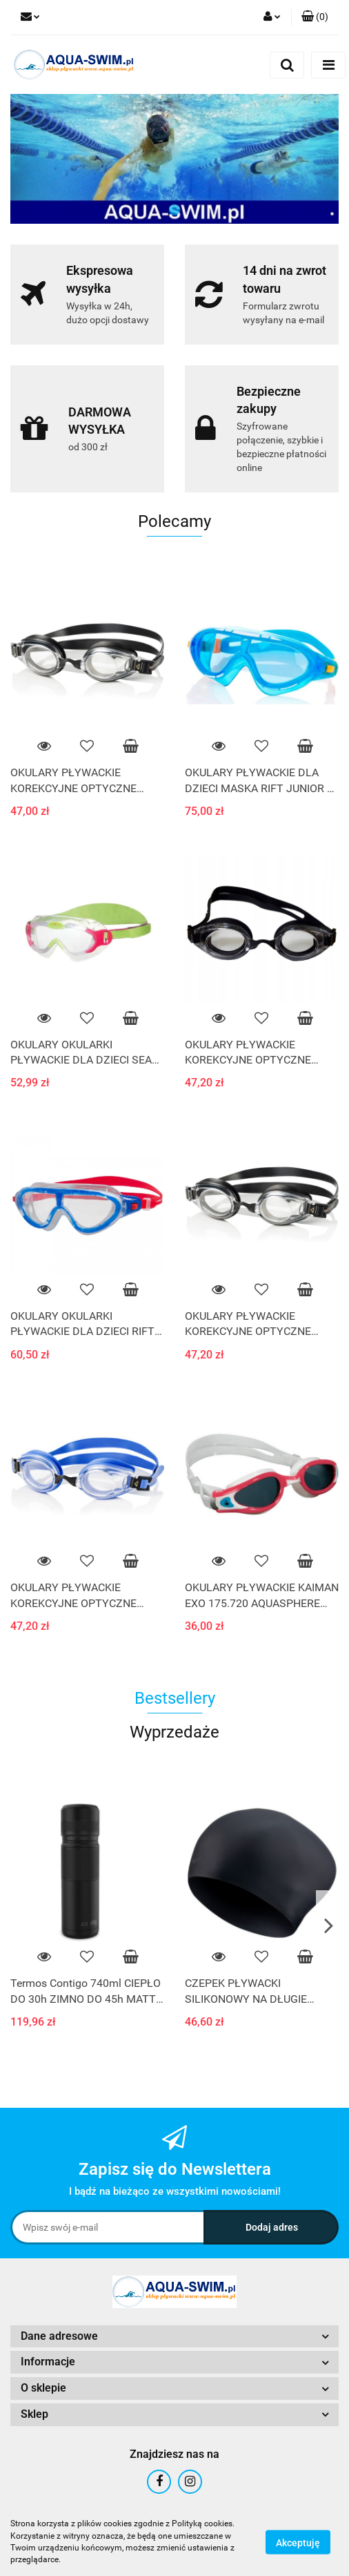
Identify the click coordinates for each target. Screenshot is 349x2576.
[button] (315, 17)
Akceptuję (298, 2542)
